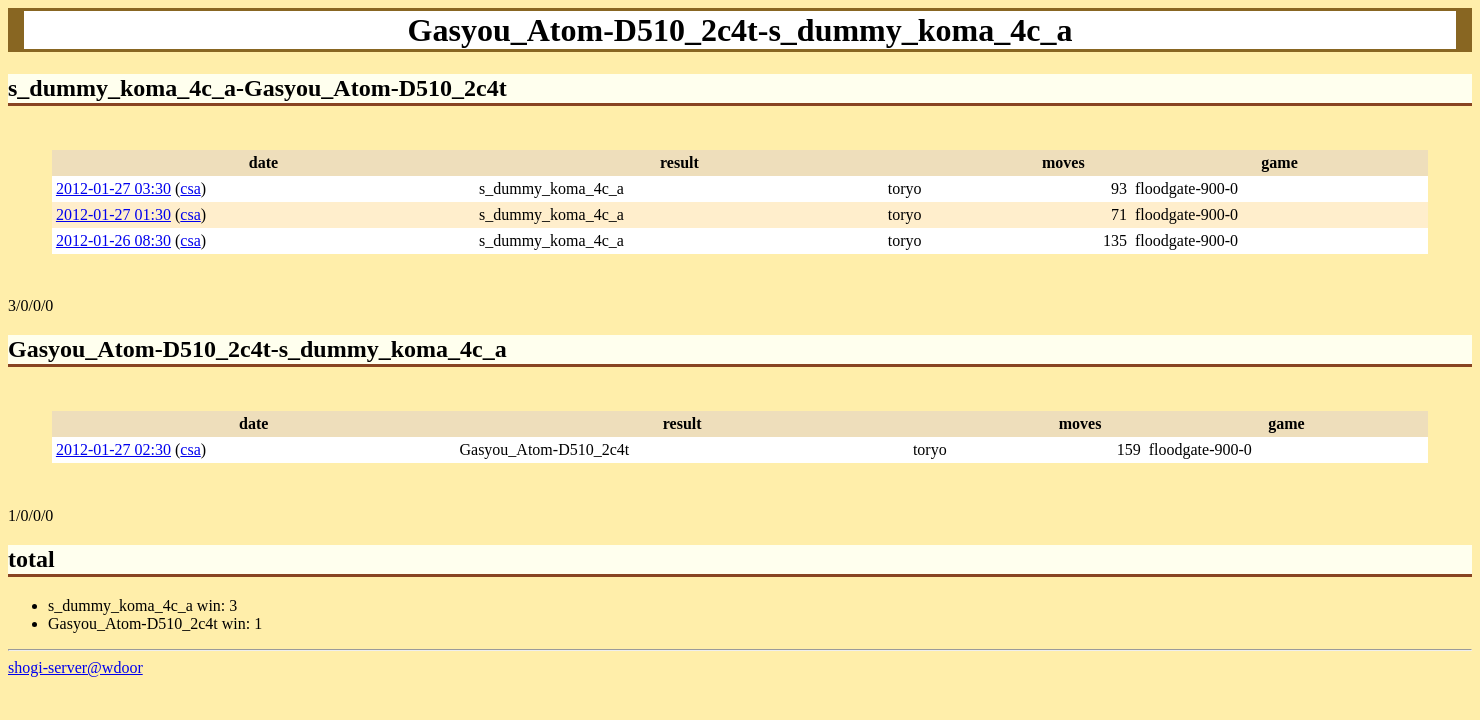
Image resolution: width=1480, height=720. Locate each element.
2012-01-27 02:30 (113, 449)
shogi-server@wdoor (75, 667)
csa (190, 188)
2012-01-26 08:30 (113, 240)
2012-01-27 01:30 (113, 214)
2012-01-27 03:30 (113, 188)
